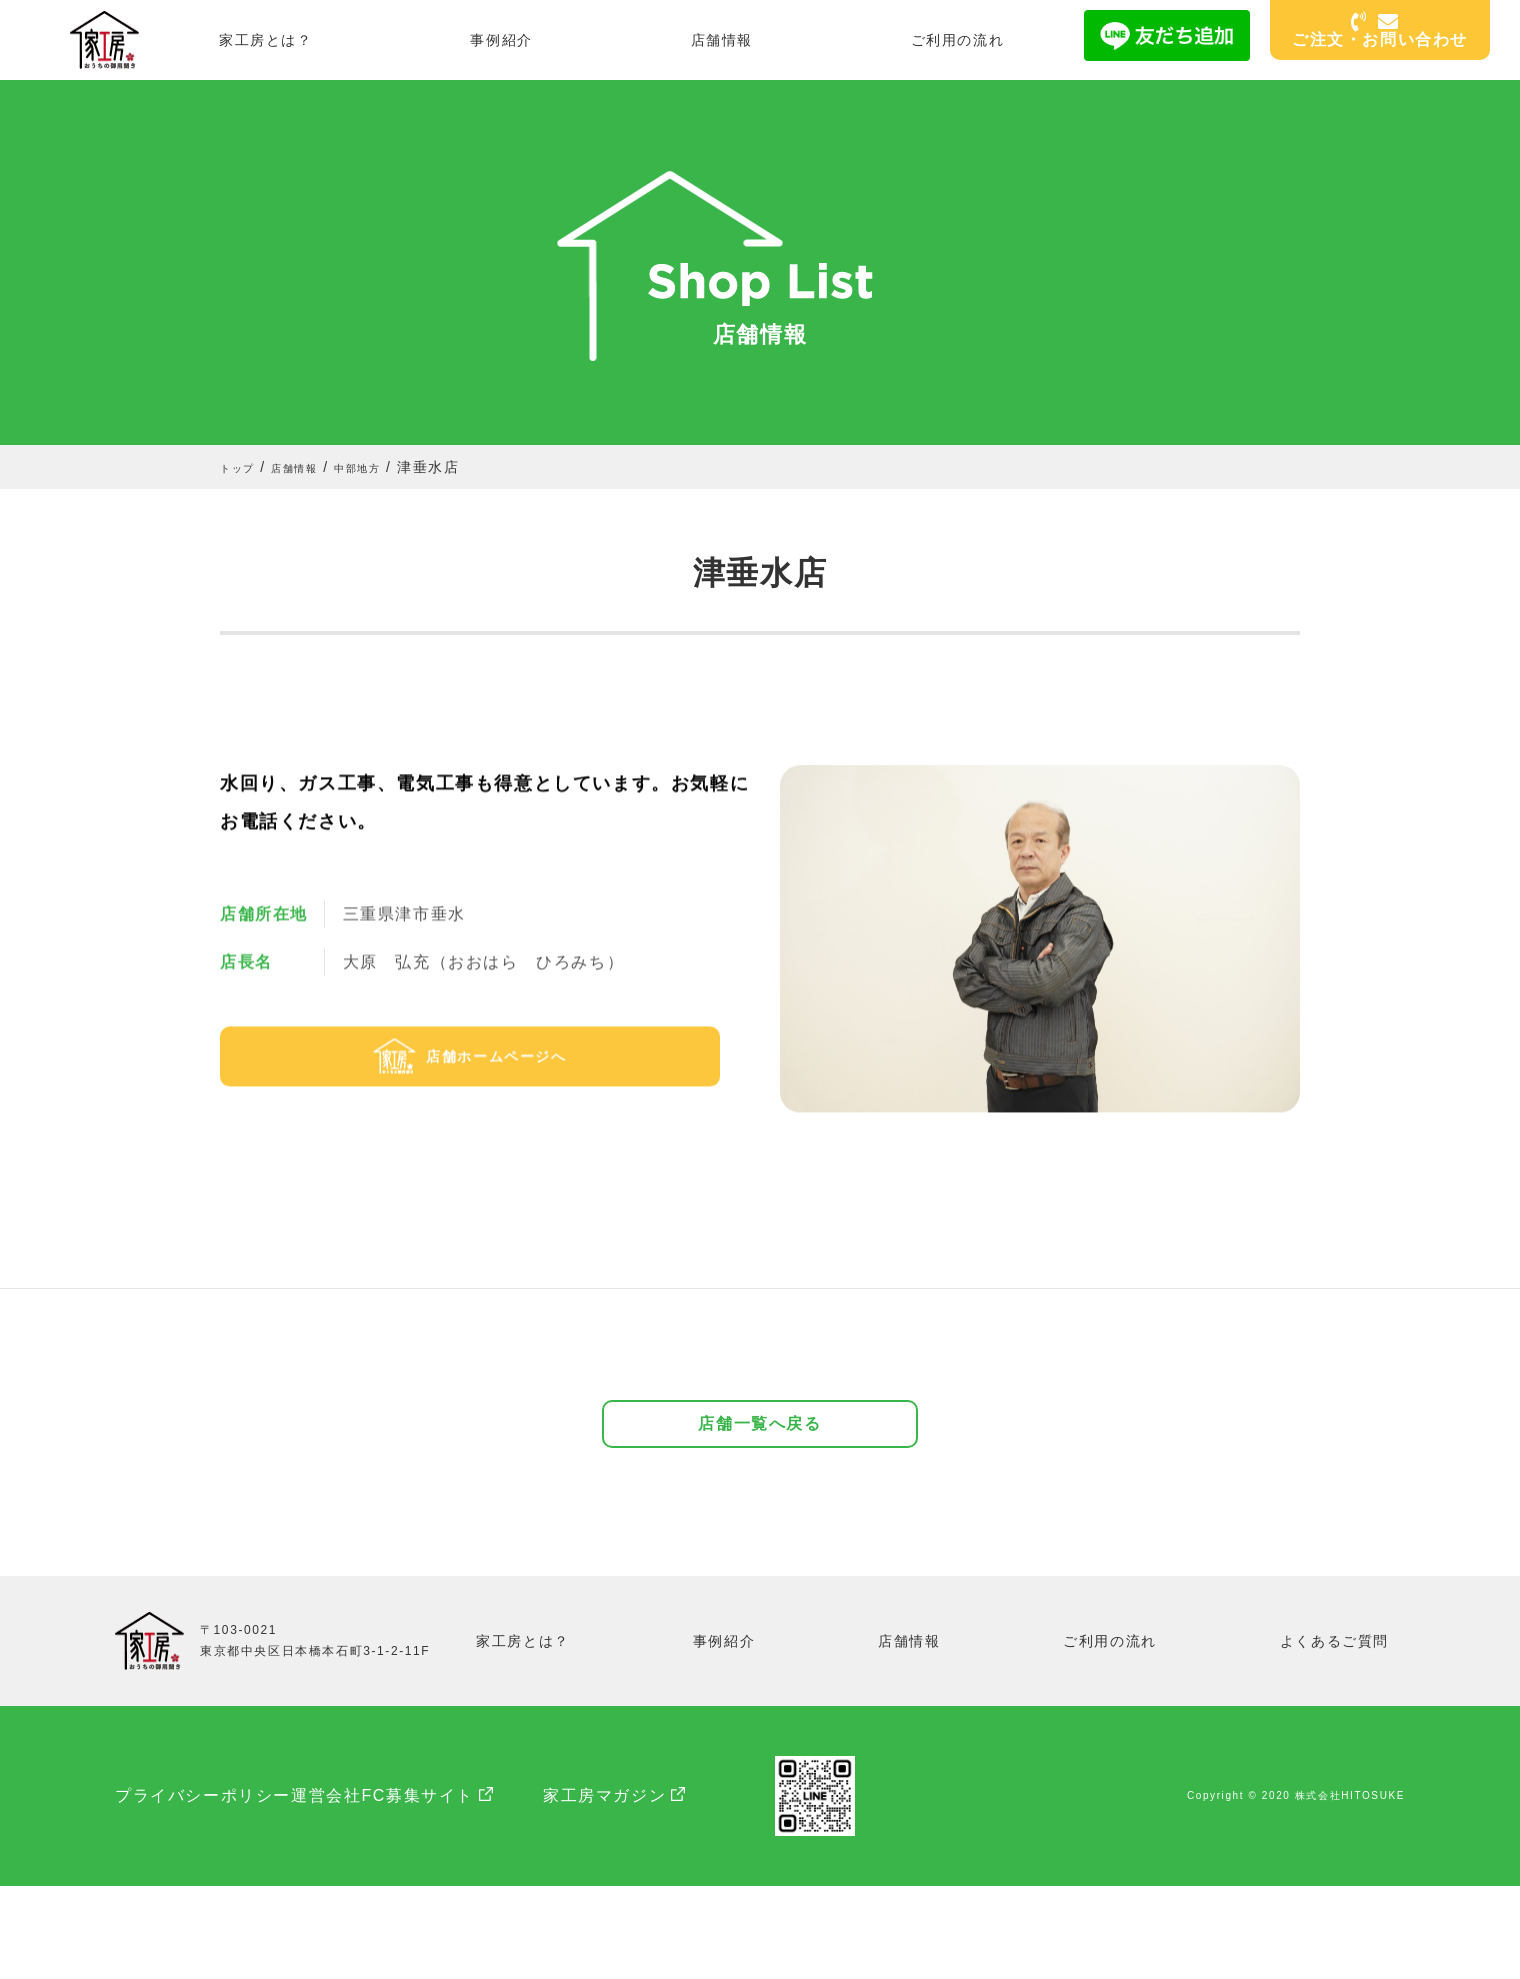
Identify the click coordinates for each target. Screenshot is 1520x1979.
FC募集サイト (517, 1888)
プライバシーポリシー (203, 1888)
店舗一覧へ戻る (759, 1507)
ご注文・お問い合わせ (1380, 31)
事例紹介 (501, 40)
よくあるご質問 (1335, 1733)
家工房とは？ (266, 40)
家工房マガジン (704, 1888)
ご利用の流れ (958, 40)
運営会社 (376, 1888)
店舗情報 (722, 40)
